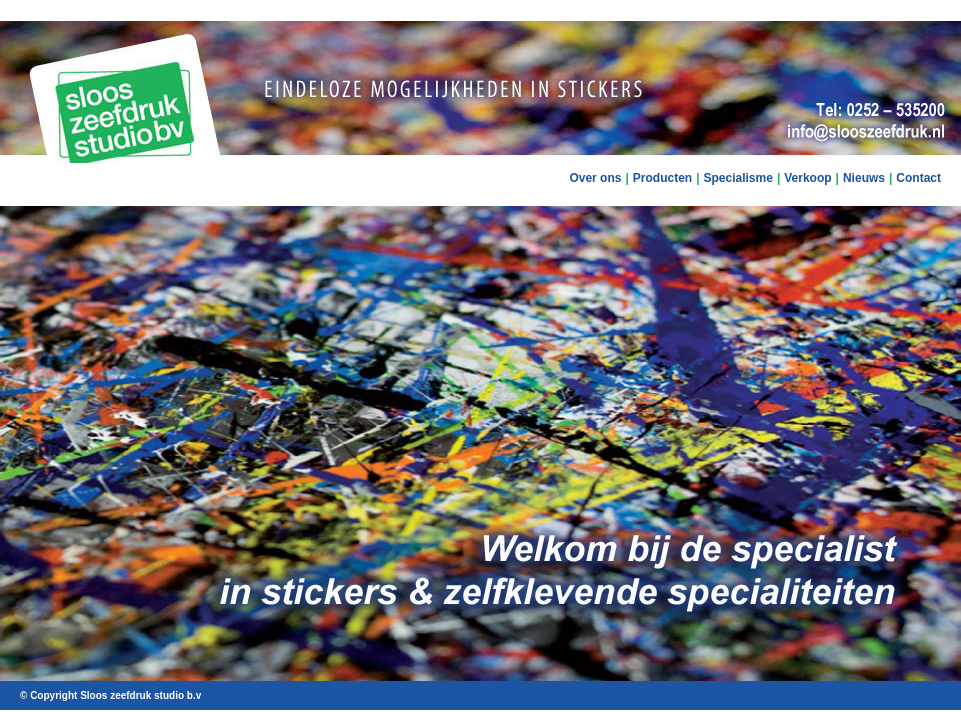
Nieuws (864, 178)
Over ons (595, 178)
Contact (918, 178)
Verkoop (807, 178)
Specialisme (738, 178)
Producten (662, 178)
